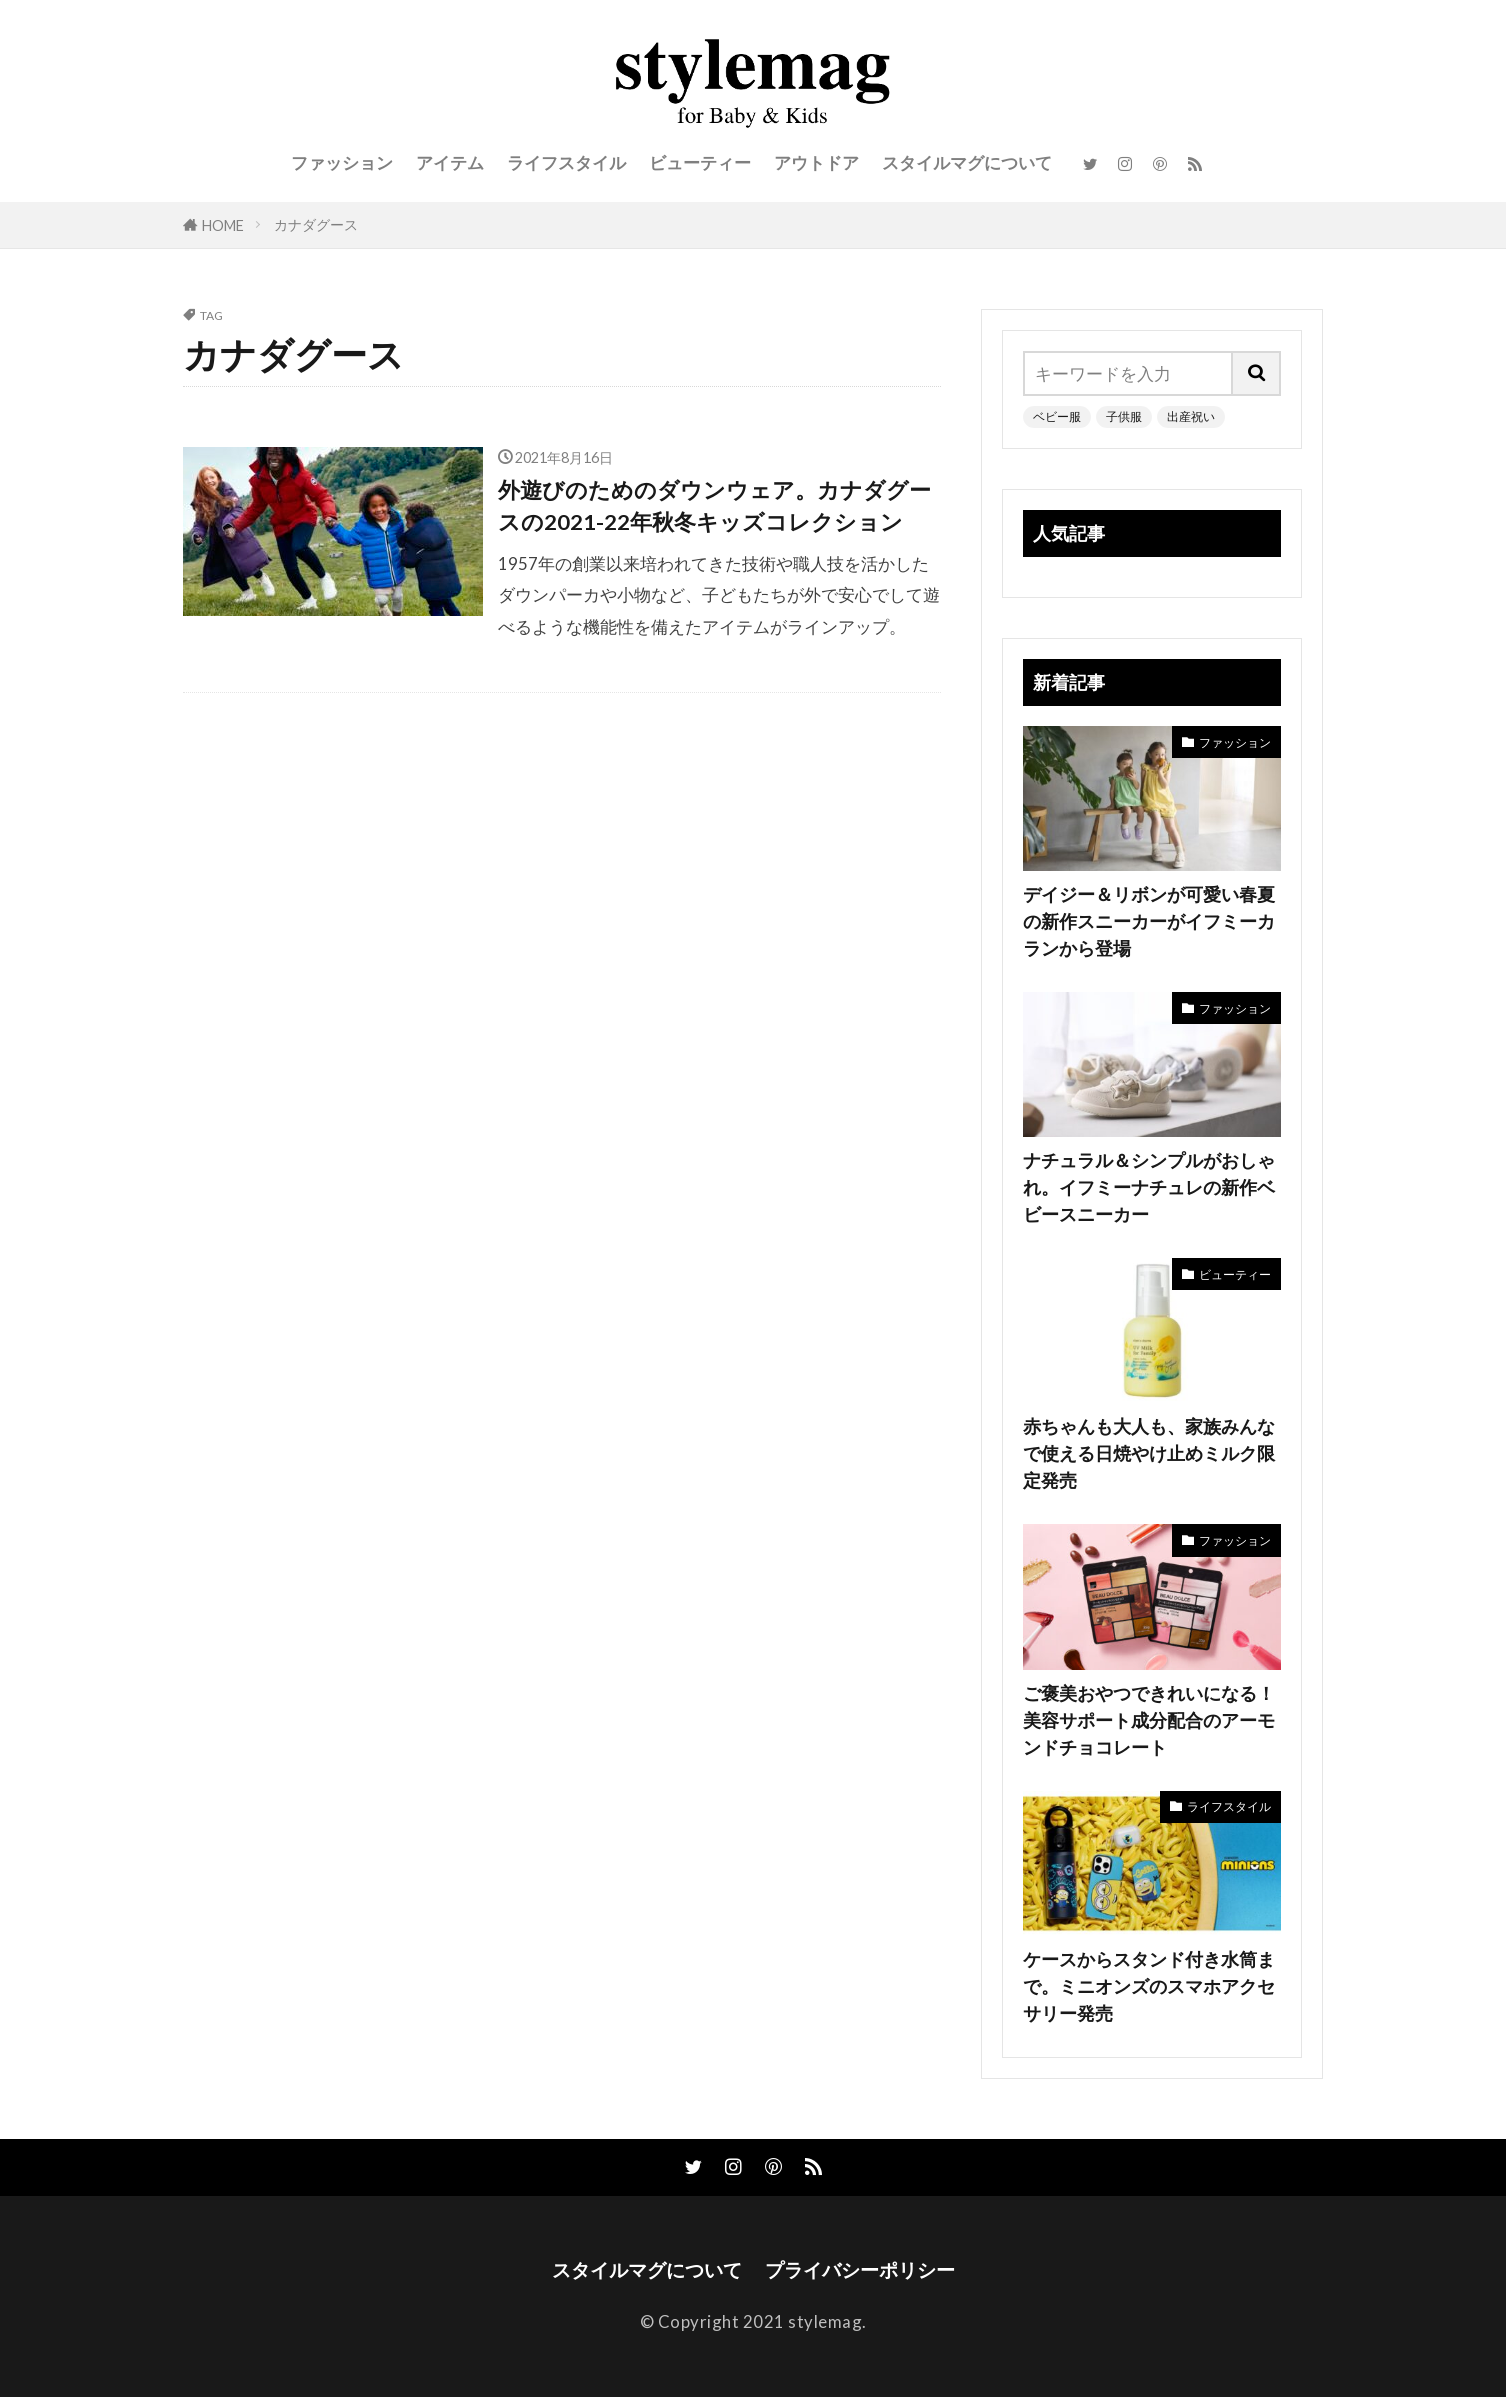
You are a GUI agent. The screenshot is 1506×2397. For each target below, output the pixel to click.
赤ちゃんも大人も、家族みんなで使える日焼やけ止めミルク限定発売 (1149, 1453)
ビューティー (700, 162)
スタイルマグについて (967, 162)
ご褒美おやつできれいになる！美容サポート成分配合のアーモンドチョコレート (1149, 1720)
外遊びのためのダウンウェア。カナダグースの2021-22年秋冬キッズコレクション (714, 506)
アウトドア (816, 162)
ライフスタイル (566, 162)
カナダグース (316, 224)
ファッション (342, 162)
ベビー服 (1057, 416)
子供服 (1124, 416)
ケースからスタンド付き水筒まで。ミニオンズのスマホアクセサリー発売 (1149, 1986)
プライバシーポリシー (860, 2269)
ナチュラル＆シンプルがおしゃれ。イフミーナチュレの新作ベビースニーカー (1149, 1187)
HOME (223, 225)
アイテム (450, 162)
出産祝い (1191, 416)
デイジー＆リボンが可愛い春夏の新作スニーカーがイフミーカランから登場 (1149, 921)
